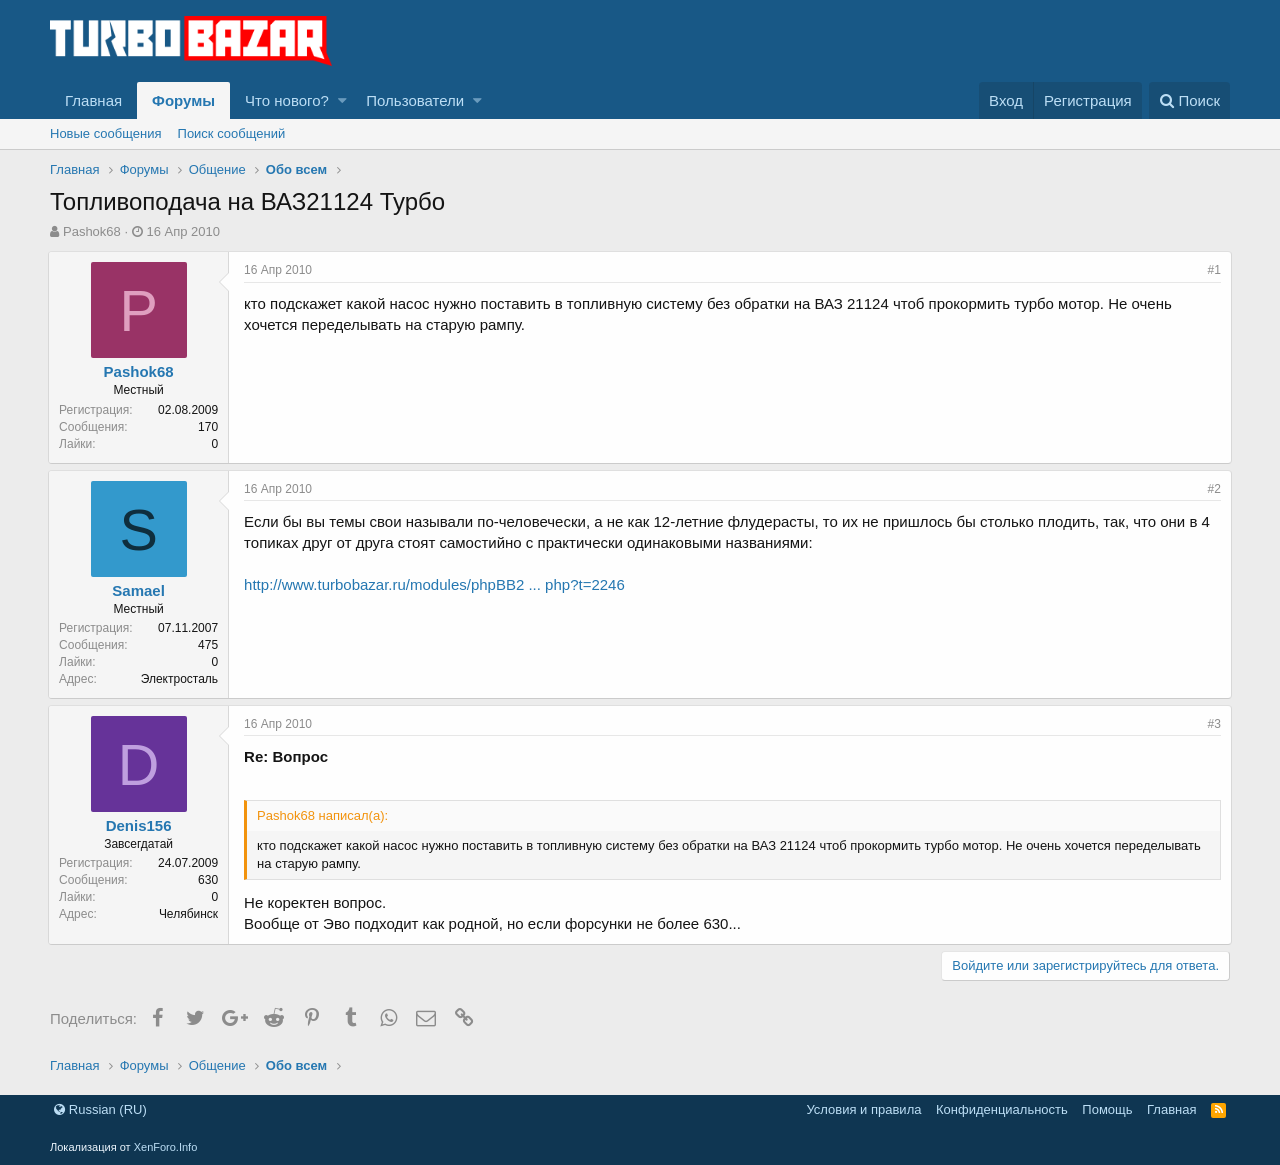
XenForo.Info (166, 1147)
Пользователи (415, 100)
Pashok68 (92, 231)
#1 (1212, 270)
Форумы (183, 100)
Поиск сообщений (232, 133)
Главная (93, 100)
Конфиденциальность (1002, 1109)
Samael (140, 590)
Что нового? (287, 100)
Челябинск (190, 914)
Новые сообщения (106, 133)
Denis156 (141, 825)
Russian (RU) (100, 1109)
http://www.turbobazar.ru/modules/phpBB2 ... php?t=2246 (436, 584)
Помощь (1107, 1109)
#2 (1212, 489)
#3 (1212, 724)
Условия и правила (863, 1109)
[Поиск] (1189, 100)
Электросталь (181, 679)
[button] (342, 100)
